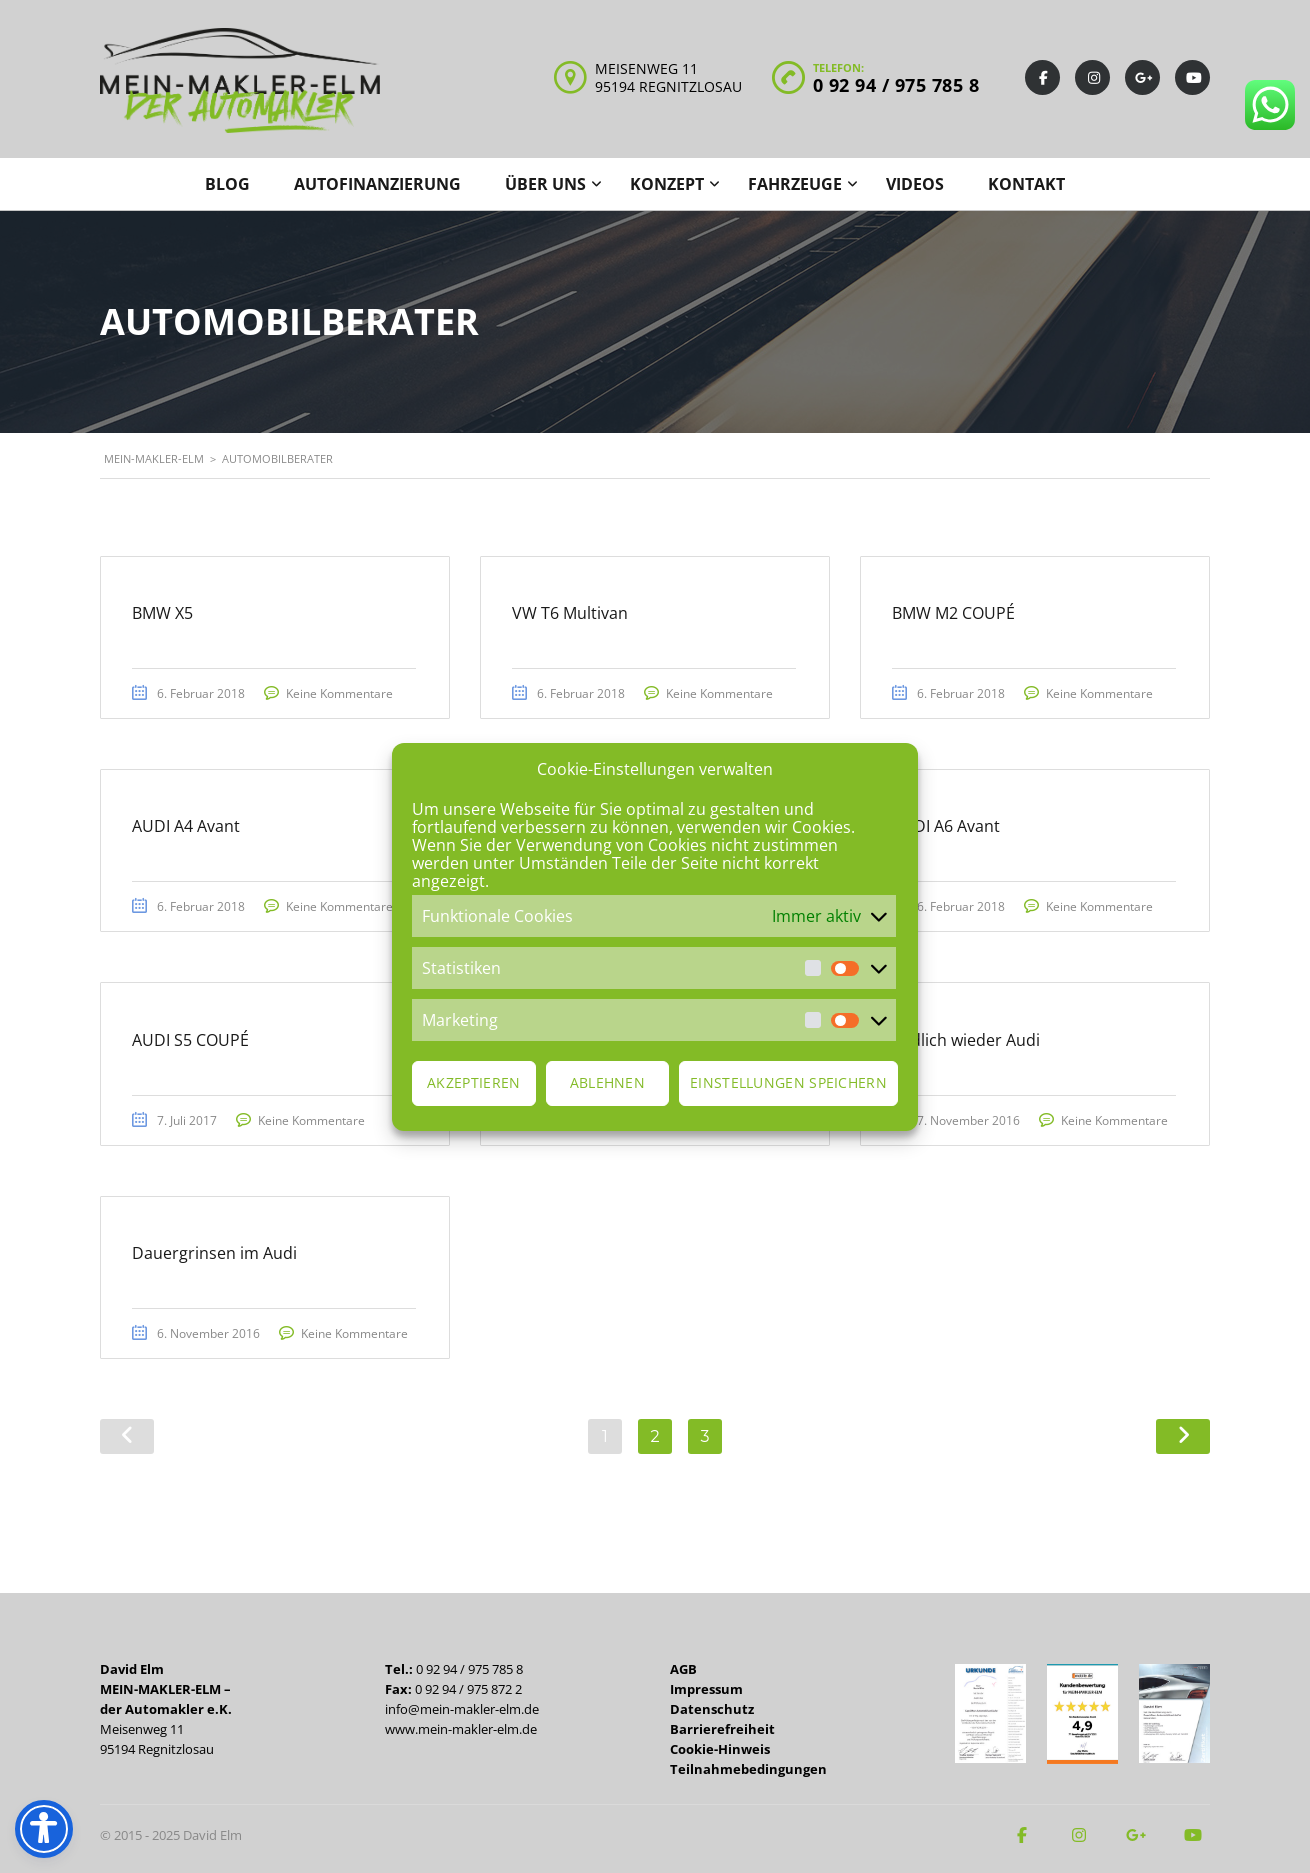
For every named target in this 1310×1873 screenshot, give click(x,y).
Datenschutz (712, 1709)
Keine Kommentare (348, 695)
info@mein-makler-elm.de (462, 1709)
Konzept (667, 184)
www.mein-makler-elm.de (461, 1729)
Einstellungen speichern (788, 1082)
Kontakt (1026, 184)
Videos (915, 184)
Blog (227, 184)
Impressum (706, 1689)
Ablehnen (607, 1082)
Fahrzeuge (795, 184)
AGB (683, 1669)
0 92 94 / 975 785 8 (896, 85)
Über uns (545, 184)
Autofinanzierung (377, 184)
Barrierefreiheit (722, 1729)
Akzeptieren (473, 1082)
